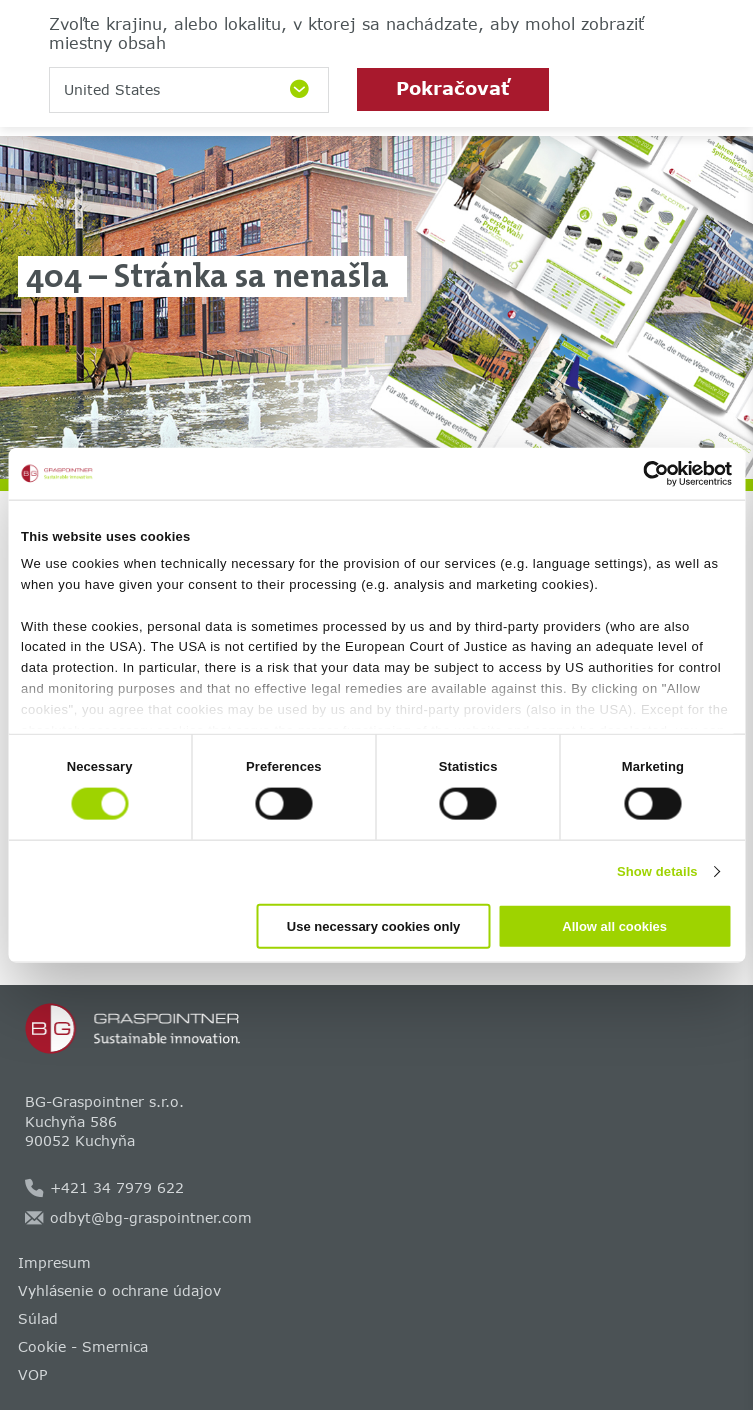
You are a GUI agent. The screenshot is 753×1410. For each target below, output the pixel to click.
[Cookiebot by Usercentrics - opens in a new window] (644, 474)
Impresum (54, 1262)
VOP (32, 1374)
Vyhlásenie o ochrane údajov (119, 1290)
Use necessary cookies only (373, 925)
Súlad (38, 1318)
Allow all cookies (614, 925)
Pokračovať (452, 88)
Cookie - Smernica (83, 1346)
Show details (657, 871)
